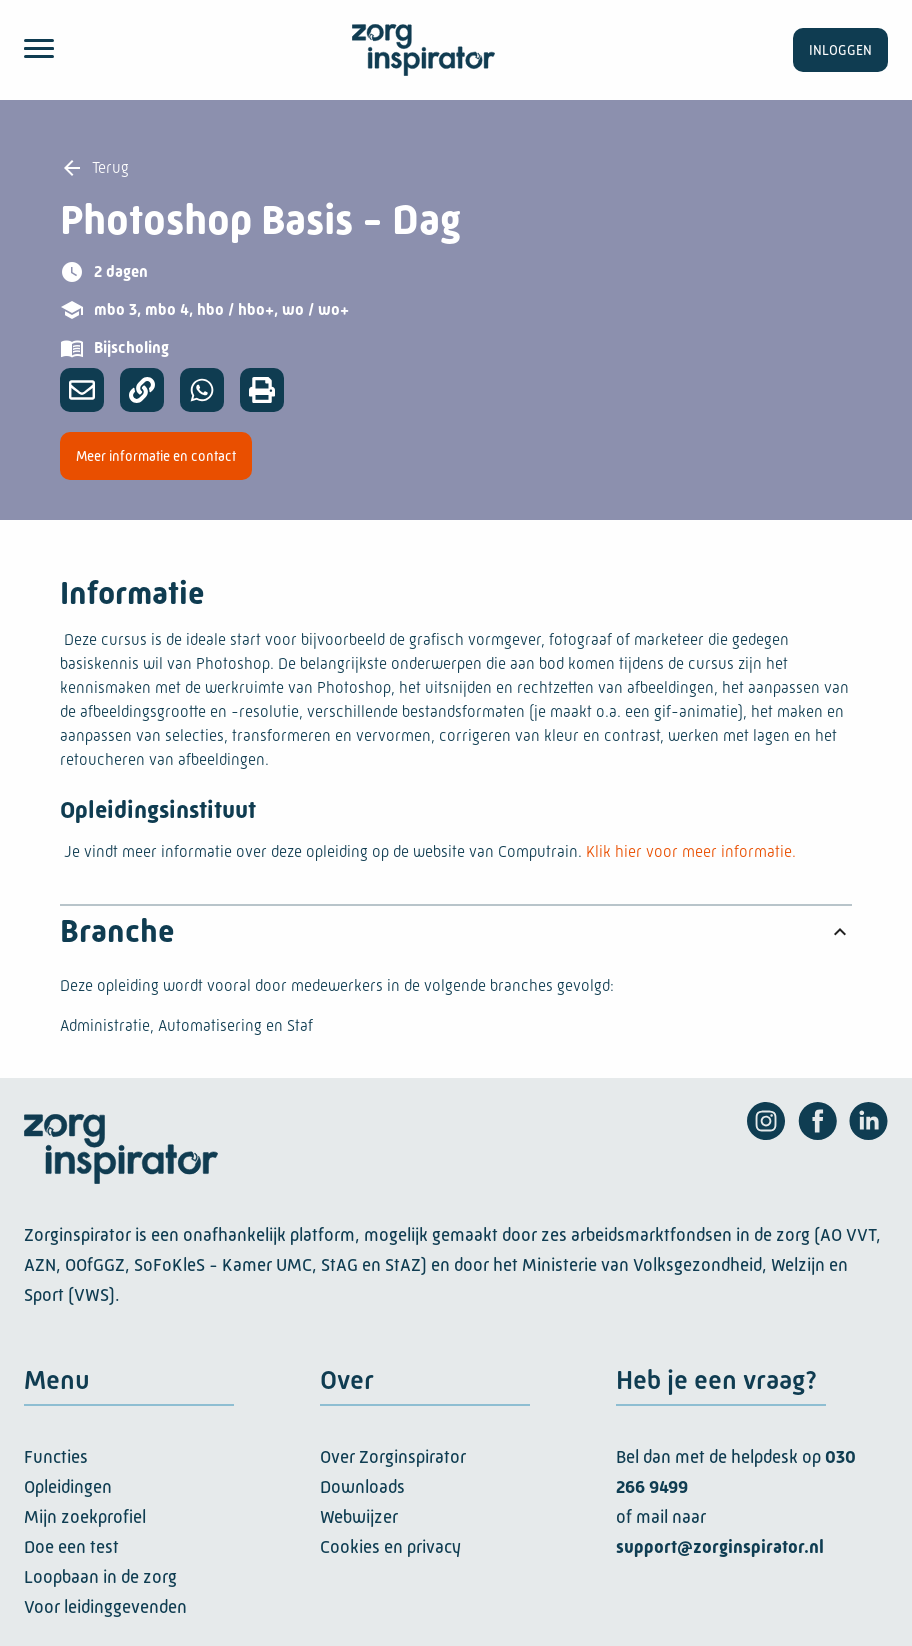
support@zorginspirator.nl (720, 1547)
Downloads (362, 1487)
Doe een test (71, 1547)
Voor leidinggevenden (105, 1607)
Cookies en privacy (390, 1547)
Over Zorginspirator (393, 1457)
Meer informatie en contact (156, 456)
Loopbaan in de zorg (100, 1577)
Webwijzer (359, 1517)
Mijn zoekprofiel (85, 1517)
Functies (56, 1457)
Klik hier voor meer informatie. (691, 851)
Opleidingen (68, 1487)
